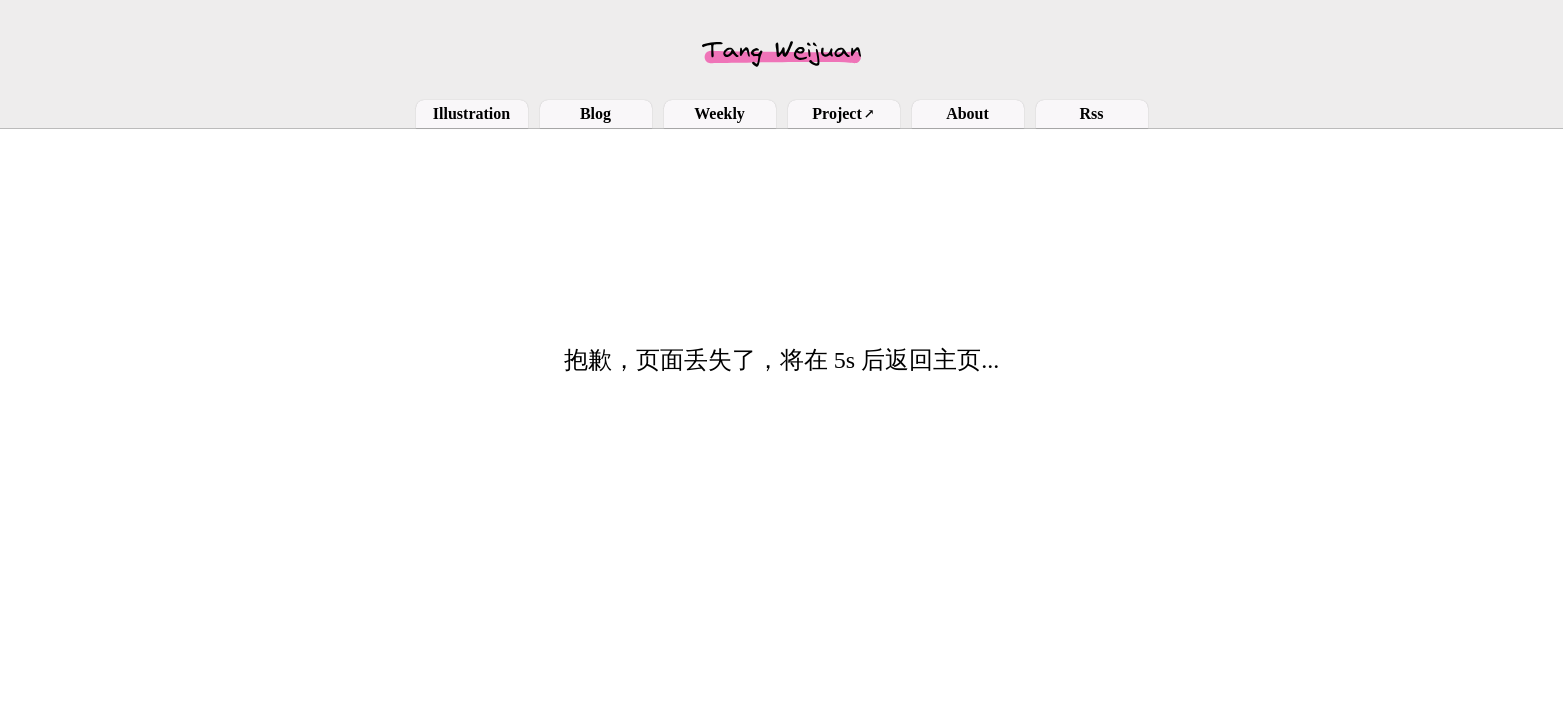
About (967, 113)
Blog (595, 113)
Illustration (471, 113)
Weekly (719, 113)
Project (843, 113)
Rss (1091, 113)
